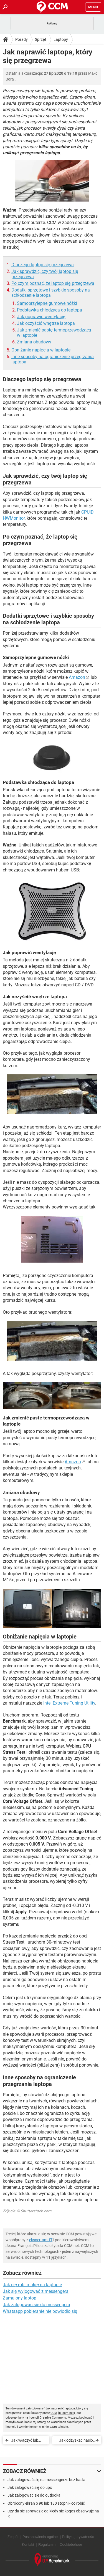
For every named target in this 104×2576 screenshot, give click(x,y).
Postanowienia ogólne (40, 2537)
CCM (53, 2413)
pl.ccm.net (66, 2413)
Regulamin (46, 2544)
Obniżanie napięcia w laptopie (40, 350)
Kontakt (28, 2544)
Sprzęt (40, 39)
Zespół (12, 2537)
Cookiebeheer (71, 2544)
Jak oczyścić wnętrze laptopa (46, 323)
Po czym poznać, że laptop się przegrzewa (52, 283)
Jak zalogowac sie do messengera (36, 2304)
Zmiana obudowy (34, 342)
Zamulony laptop (19, 2298)
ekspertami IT (40, 2240)
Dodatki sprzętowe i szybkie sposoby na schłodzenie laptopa (50, 292)
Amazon (77, 677)
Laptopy (61, 39)
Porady (21, 39)
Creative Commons (53, 2417)
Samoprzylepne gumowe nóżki (47, 303)
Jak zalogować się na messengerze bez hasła (46, 2479)
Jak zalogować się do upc (29, 2487)
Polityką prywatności (78, 2537)
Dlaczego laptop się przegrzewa (42, 264)
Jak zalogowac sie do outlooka (33, 2495)
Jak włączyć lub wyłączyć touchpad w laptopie (27, 2441)
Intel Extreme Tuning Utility (69, 1703)
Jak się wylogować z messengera (36, 2291)
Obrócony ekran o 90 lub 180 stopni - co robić (46, 2503)
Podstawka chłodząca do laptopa (49, 310)
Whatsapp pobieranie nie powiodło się (40, 2311)
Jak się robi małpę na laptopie (32, 2284)
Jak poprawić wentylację (41, 316)
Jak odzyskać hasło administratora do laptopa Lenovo (76, 2441)
